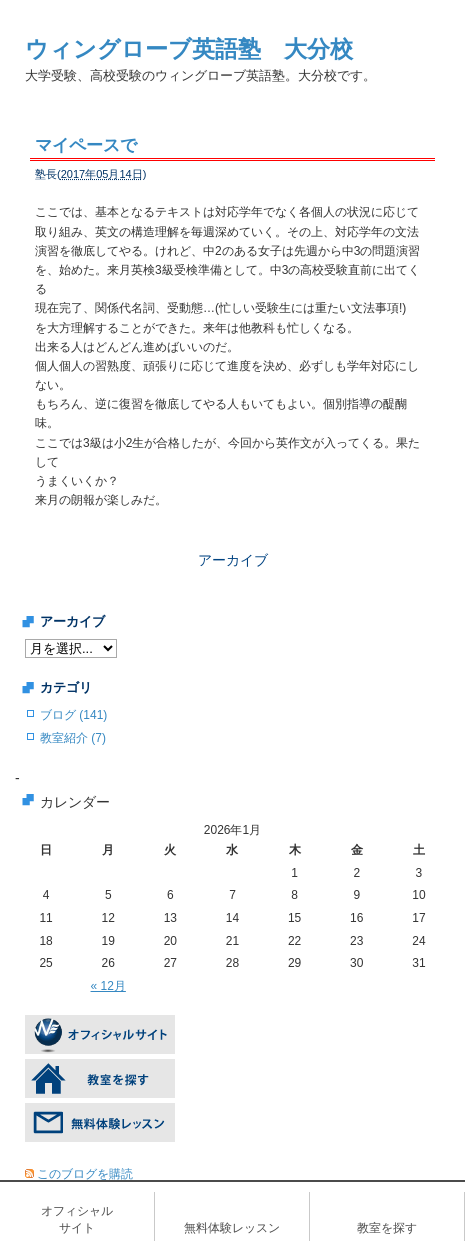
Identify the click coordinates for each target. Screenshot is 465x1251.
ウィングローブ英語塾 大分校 (189, 49)
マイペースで (86, 145)
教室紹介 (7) (73, 738)
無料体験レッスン (232, 1228)
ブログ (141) (73, 715)
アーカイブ (233, 560)
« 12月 (108, 986)
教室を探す (387, 1228)
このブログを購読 (85, 1174)
